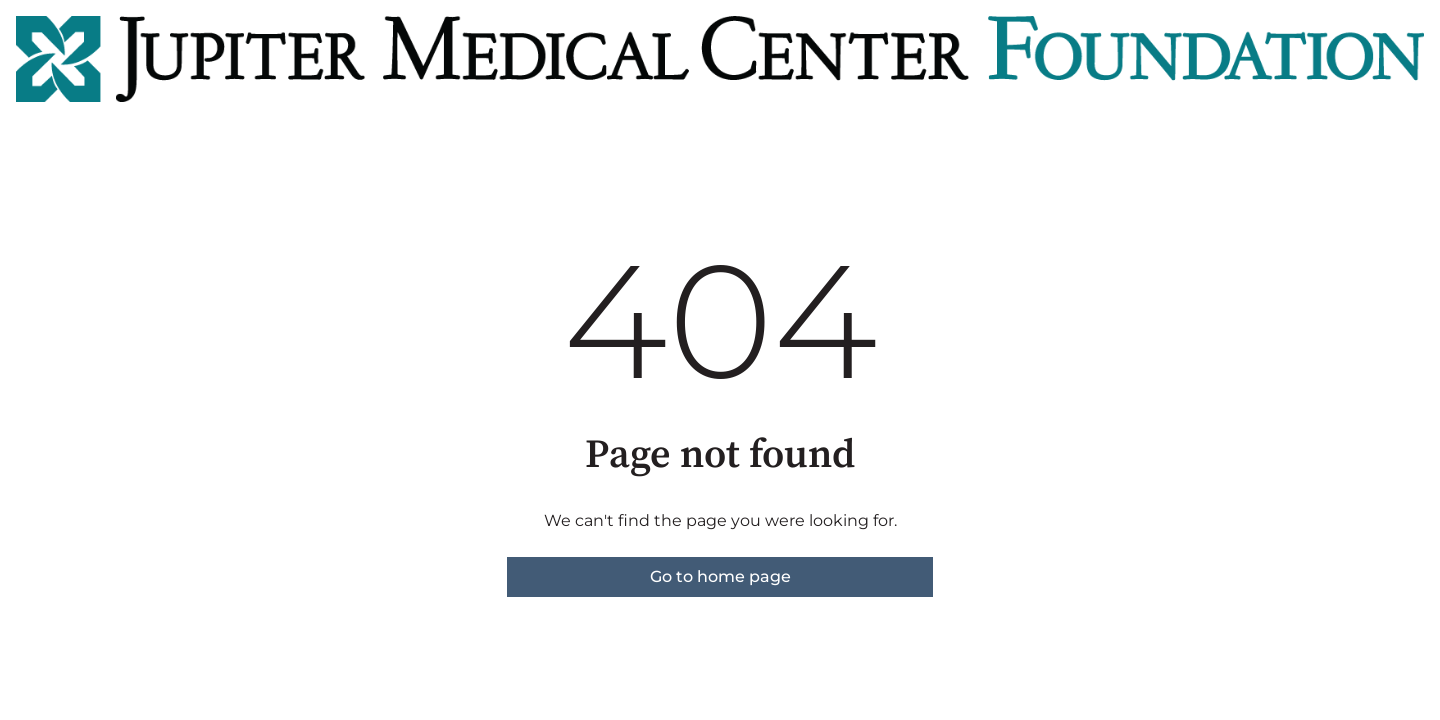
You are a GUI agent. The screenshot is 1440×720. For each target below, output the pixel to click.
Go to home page (720, 576)
